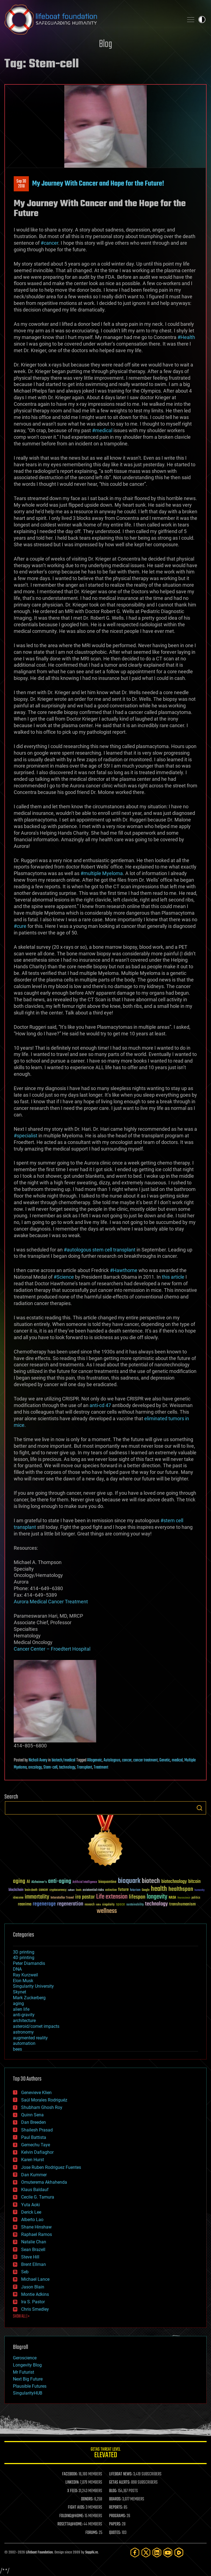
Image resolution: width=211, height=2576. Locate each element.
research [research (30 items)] (90, 1905)
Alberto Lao (32, 2219)
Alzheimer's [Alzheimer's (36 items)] (39, 1882)
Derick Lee (31, 2212)
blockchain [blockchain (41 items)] (16, 1890)
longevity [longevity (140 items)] (157, 1897)
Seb (25, 2271)
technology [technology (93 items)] (156, 1904)
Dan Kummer (34, 2174)
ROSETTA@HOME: (70, 2524)
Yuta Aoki (30, 2204)
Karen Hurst (32, 2159)
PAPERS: (115, 2524)
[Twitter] (145, 2552)
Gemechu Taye (35, 2144)
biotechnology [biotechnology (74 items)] (174, 1882)
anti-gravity (24, 2014)
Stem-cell (50, 1767)
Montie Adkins (35, 2294)
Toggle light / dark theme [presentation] (202, 19)
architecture (24, 2020)
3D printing (23, 1952)
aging (18, 2003)
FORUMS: (91, 2532)
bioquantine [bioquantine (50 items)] (107, 1881)
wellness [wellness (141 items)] (107, 1911)
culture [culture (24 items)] (71, 1890)
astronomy (23, 2032)
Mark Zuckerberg (29, 1997)
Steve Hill (30, 2257)
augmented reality (30, 2037)
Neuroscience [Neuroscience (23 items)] (183, 1898)
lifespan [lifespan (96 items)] (137, 1897)
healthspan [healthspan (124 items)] (180, 1889)
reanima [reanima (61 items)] (24, 1904)
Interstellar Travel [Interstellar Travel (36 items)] (62, 1898)
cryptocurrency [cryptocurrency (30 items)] (57, 1890)
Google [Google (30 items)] (145, 1890)
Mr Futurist (23, 2372)
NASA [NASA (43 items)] (172, 1898)
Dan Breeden (33, 2122)
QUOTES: (115, 2532)
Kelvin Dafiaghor (37, 2152)
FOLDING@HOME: (71, 2516)
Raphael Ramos (36, 2234)
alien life (21, 2009)
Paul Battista (33, 2137)
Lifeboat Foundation (39, 2552)
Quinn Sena (32, 2114)
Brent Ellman (33, 2264)
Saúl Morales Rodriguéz (44, 2100)
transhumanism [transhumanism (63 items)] (182, 1904)
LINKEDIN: (72, 2482)
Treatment (101, 1767)
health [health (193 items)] (159, 1889)
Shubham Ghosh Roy (41, 2107)
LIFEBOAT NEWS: (120, 2474)
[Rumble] (178, 2552)
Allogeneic (94, 1760)
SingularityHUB (27, 2393)
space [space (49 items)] (120, 1904)
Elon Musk (23, 1980)
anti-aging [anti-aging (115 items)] (59, 1881)
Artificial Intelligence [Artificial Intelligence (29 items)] (85, 1882)
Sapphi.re (91, 2552)
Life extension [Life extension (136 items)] (111, 1897)
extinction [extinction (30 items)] (111, 1890)
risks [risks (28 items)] (98, 1904)
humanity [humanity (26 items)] (200, 1890)
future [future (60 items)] (123, 1889)
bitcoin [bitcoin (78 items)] (194, 1882)
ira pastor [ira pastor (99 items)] (85, 1897)
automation (24, 2043)
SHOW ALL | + (21, 2316)
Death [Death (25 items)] (78, 1890)
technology (67, 1767)
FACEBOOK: (70, 2474)
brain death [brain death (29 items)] (31, 1890)
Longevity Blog (27, 2365)
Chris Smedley (35, 2309)
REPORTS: (116, 2507)
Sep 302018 (21, 184)
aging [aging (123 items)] (19, 1881)
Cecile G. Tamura (37, 2197)
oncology (35, 1767)
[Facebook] (135, 2552)
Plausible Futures (29, 2386)
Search (199, 1807)
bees (17, 2049)
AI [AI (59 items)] (28, 1882)
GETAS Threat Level (105, 2453)
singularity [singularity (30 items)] (108, 1905)
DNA (17, 1969)
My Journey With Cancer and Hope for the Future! (98, 183)
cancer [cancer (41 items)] (43, 1890)
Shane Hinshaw (36, 2227)
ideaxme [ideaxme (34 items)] (18, 1898)
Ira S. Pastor (33, 2301)
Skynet (19, 1992)
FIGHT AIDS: (76, 2507)
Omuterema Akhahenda (44, 2182)
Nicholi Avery (38, 1760)
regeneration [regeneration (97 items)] (70, 1904)
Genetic (164, 1760)
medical (177, 1760)
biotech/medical (63, 1760)
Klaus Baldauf (35, 2189)
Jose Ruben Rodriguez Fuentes (51, 2167)
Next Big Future (28, 2379)
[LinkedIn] (156, 2552)
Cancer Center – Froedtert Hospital (52, 1649)
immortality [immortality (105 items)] (37, 1897)
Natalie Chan (33, 2241)
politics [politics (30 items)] (195, 1898)
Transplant (84, 1767)
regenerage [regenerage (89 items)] (44, 1904)
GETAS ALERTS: (119, 2482)
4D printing (23, 1957)
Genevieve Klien (36, 2092)
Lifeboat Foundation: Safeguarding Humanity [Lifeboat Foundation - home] (91, 19)
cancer (127, 1760)
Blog (105, 44)
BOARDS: (115, 2499)
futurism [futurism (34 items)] (135, 1890)
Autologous (112, 1760)
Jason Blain (32, 2287)
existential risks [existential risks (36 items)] (93, 1890)
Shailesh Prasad (37, 2130)
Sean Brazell (33, 2249)
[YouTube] (167, 2552)
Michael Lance (35, 2279)
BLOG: (113, 2491)
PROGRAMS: (117, 2516)
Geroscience (25, 2357)
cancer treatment (145, 1760)
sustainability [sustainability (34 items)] (135, 1905)
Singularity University (33, 1986)
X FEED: (72, 2491)
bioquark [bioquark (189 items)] (129, 1881)
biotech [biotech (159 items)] (151, 1881)
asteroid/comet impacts (36, 2026)
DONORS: (87, 2499)
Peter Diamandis (29, 1963)
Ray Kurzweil (25, 1974)
